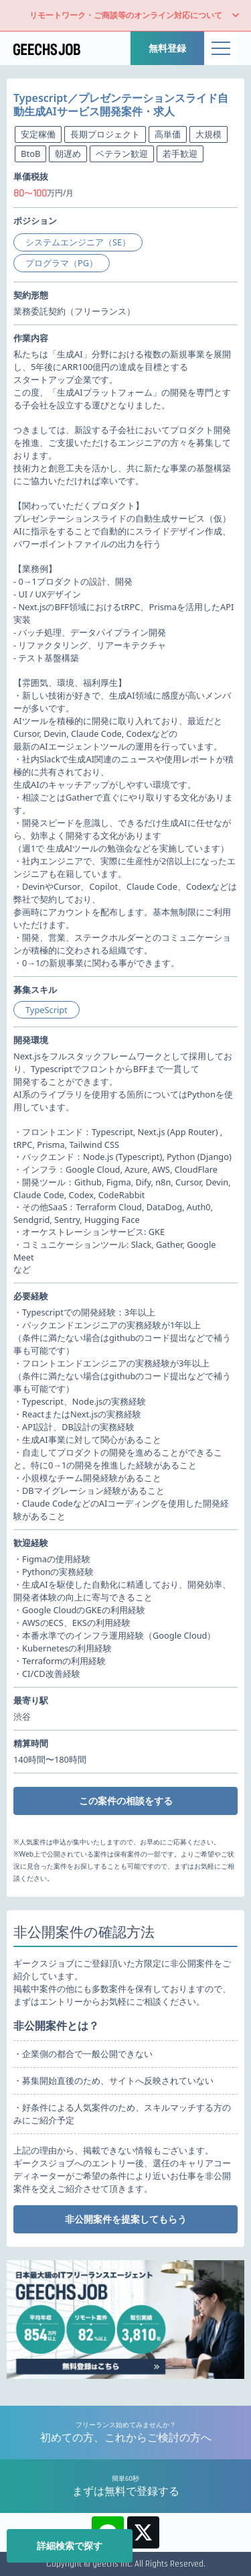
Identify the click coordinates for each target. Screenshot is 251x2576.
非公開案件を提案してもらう (126, 2219)
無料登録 (167, 48)
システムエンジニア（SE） (78, 242)
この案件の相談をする (126, 1800)
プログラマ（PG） (61, 263)
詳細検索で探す (69, 2545)
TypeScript (46, 1010)
